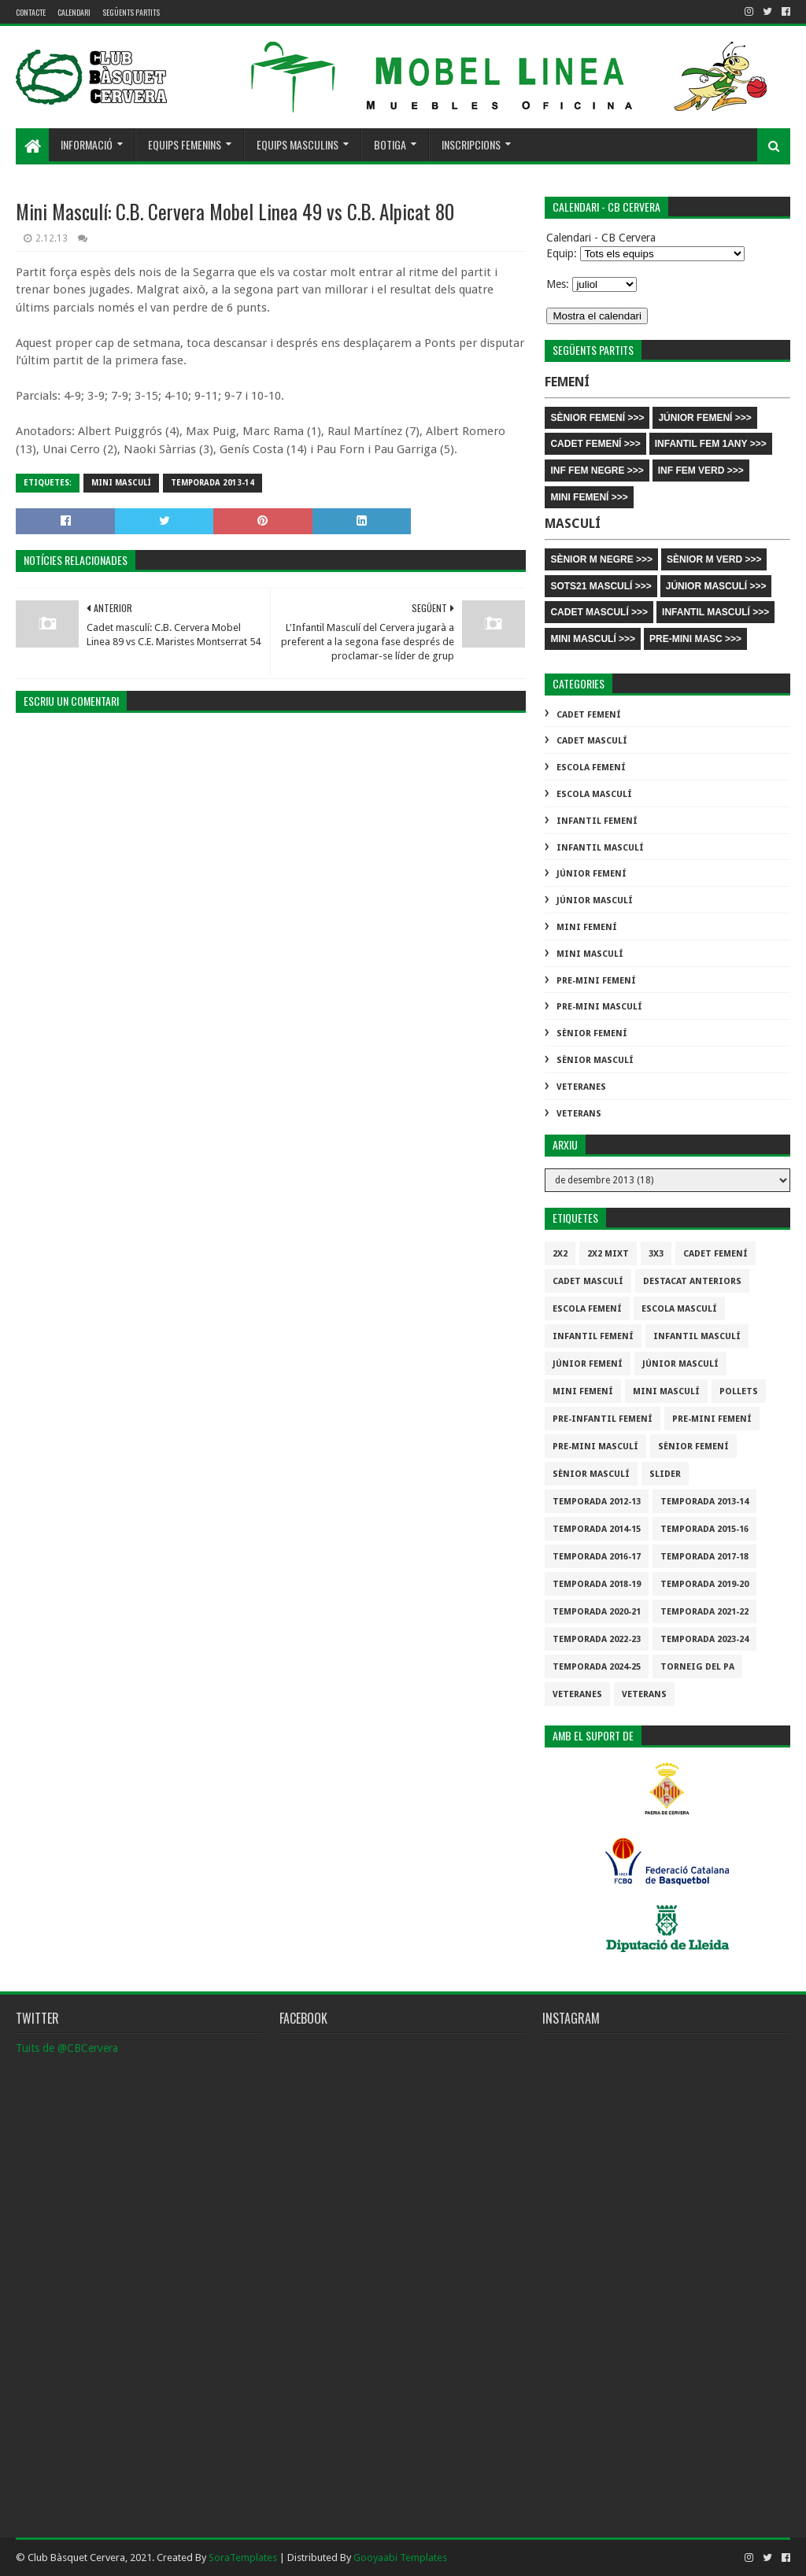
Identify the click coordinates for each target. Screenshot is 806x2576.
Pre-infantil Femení (603, 1419)
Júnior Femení (591, 874)
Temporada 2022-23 (597, 1639)
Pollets (738, 1391)
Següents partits (131, 12)
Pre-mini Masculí (599, 1007)
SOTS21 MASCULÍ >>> (600, 586)
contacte (31, 12)
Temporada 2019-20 (704, 1584)
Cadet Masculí (591, 741)
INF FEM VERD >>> (701, 470)
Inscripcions (471, 144)
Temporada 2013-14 (212, 482)
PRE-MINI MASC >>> (695, 638)
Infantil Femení (597, 821)
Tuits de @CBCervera (67, 2048)
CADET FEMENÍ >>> (595, 443)
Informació (87, 144)
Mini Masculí (121, 482)
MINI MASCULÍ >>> (592, 638)
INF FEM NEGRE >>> (596, 470)
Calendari (74, 12)
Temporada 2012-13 (597, 1502)
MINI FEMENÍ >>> (588, 497)
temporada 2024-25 (597, 1667)
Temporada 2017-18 (704, 1557)
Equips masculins (297, 144)
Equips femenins (184, 144)
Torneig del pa (697, 1667)
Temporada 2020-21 (597, 1612)
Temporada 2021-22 (704, 1612)
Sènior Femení (591, 1033)
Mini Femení (586, 927)
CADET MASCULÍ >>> (599, 612)
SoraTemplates (243, 2557)
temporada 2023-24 (704, 1639)
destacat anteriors (692, 1281)
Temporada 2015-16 (704, 1529)
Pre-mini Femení (596, 981)
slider (665, 1474)
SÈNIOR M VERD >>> (714, 559)
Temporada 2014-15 (597, 1529)
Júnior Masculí (594, 900)
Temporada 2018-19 (597, 1584)
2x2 (560, 1254)
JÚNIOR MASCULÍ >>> (716, 586)
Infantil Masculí (600, 848)
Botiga (390, 144)
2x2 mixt (608, 1254)
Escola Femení (591, 767)
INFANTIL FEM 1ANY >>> (711, 443)
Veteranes (581, 1087)
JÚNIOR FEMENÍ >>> (704, 417)
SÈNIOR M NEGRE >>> (601, 559)
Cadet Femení (588, 715)
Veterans (578, 1114)
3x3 (656, 1254)
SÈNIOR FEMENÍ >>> (597, 417)
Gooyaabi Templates (400, 2557)
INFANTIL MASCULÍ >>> (715, 612)
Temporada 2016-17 (597, 1557)
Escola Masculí (594, 794)
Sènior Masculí (595, 1060)
